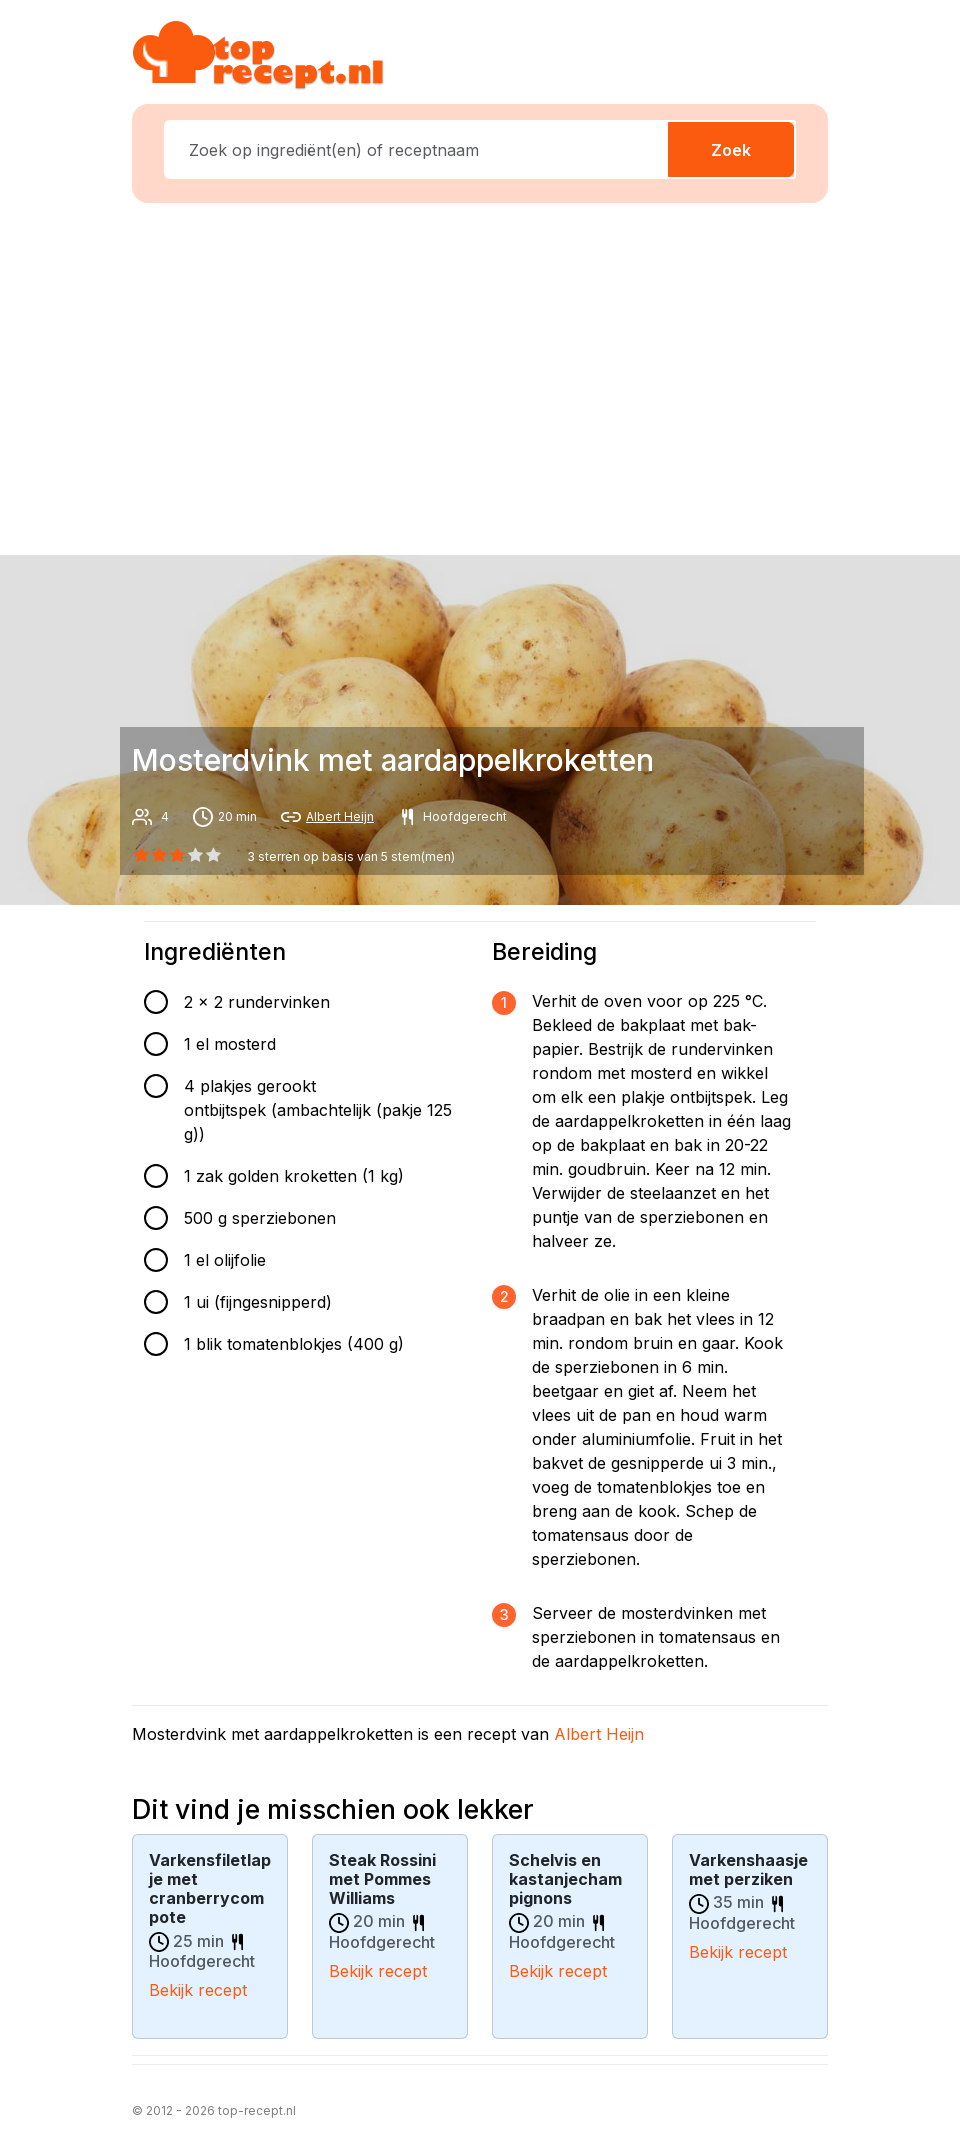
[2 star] (177, 855)
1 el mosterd (230, 1044)
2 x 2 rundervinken (257, 1002)
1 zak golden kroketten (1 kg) (294, 1176)
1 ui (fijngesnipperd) (258, 1302)
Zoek (731, 150)
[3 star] (196, 855)
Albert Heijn (340, 816)
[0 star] (141, 855)
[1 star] (159, 855)
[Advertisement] (492, 375)
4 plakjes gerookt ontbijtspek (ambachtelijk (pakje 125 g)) (318, 1110)
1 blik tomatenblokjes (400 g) (294, 1344)
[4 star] (214, 855)
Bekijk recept (198, 1990)
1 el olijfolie (225, 1260)
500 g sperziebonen (260, 1218)
